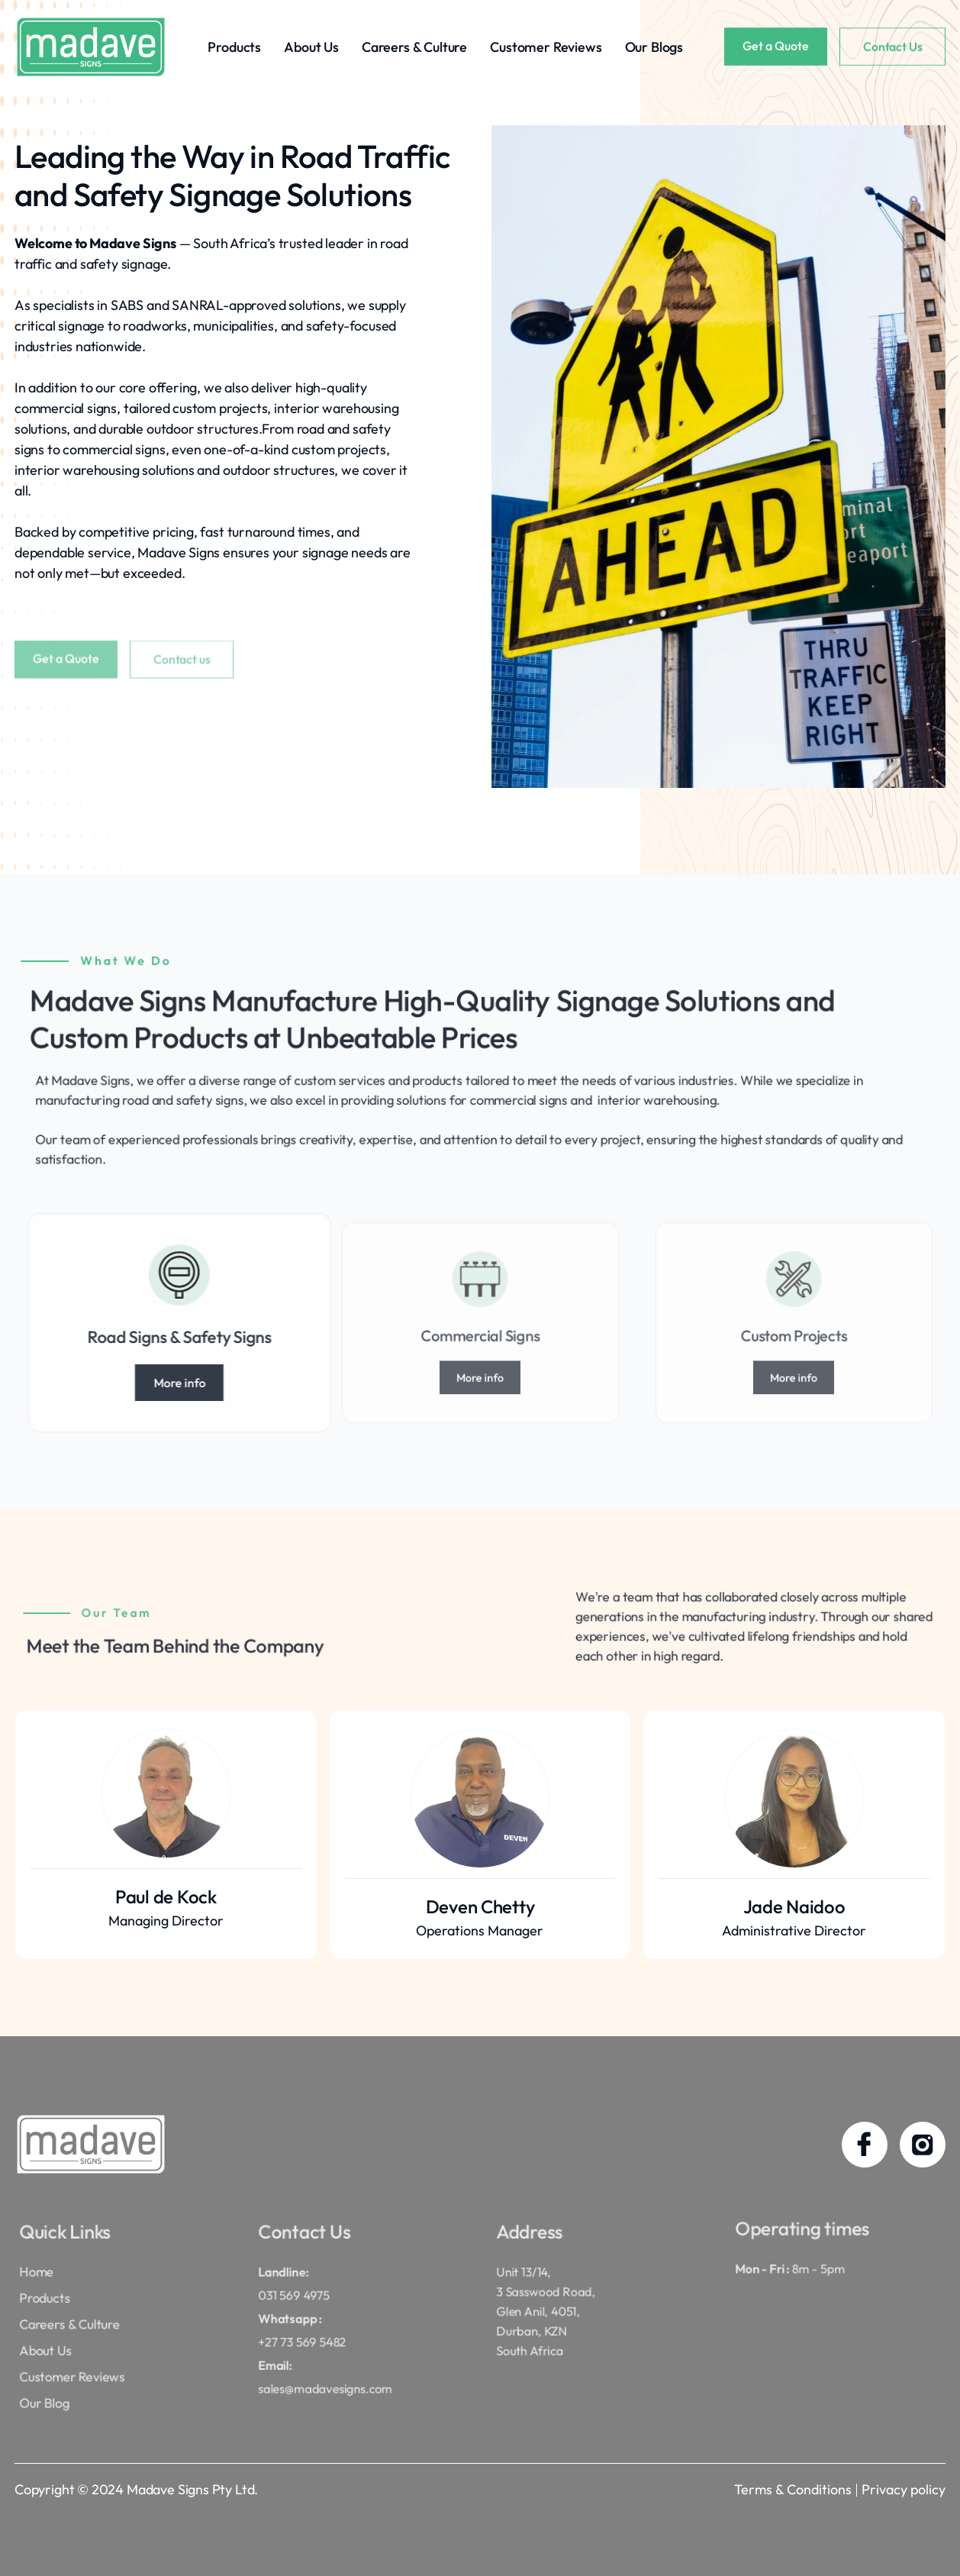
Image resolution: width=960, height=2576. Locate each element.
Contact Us (892, 48)
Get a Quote (776, 47)
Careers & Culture (414, 47)
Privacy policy (904, 2489)
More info (233, 1382)
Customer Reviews (545, 47)
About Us (311, 47)
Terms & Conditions (793, 2489)
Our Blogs (654, 47)
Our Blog (58, 2388)
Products (234, 47)
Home (52, 2280)
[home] (90, 47)
